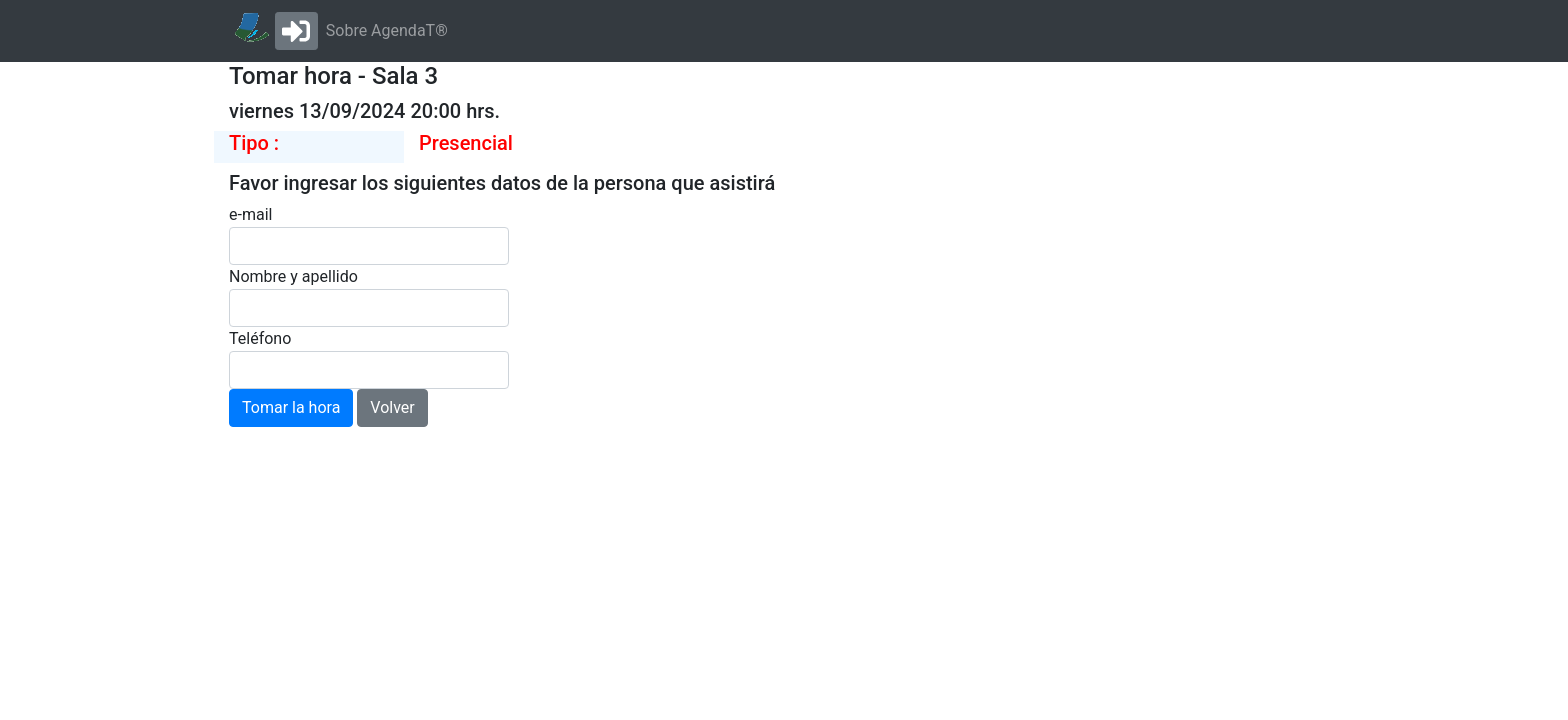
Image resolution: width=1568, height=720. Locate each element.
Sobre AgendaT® (387, 30)
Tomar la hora (291, 407)
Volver (392, 407)
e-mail (250, 214)
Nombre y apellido (293, 276)
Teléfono (260, 338)
